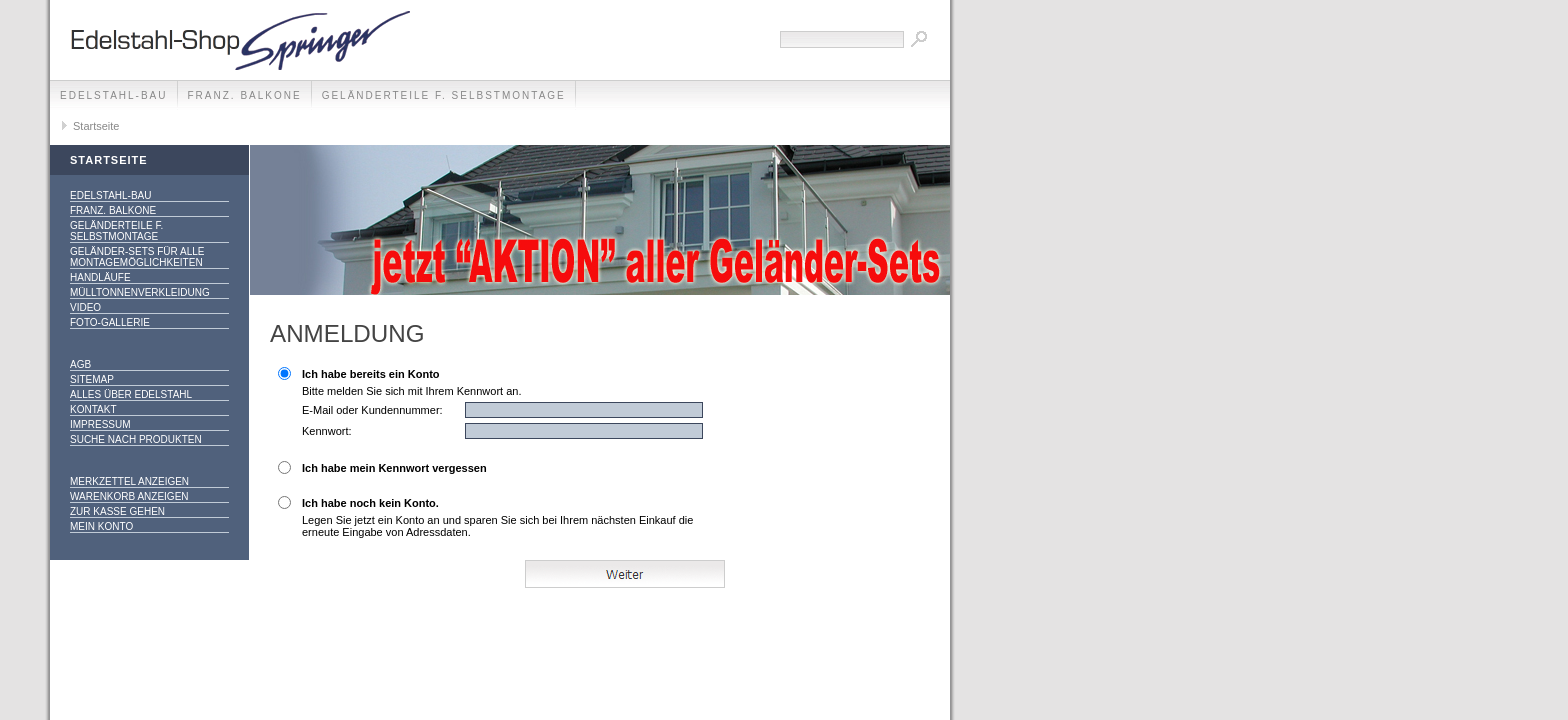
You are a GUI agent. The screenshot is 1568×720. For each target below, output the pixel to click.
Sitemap (92, 379)
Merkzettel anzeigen (129, 481)
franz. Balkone (245, 95)
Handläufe (100, 277)
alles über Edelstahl (131, 394)
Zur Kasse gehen (117, 511)
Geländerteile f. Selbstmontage (444, 95)
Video (85, 307)
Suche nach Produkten (136, 439)
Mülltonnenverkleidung (140, 292)
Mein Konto (101, 526)
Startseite (96, 126)
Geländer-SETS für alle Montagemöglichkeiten (137, 257)
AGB (80, 364)
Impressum (100, 424)
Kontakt (93, 409)
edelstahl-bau (114, 95)
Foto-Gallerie (110, 322)
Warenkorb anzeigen (129, 496)
